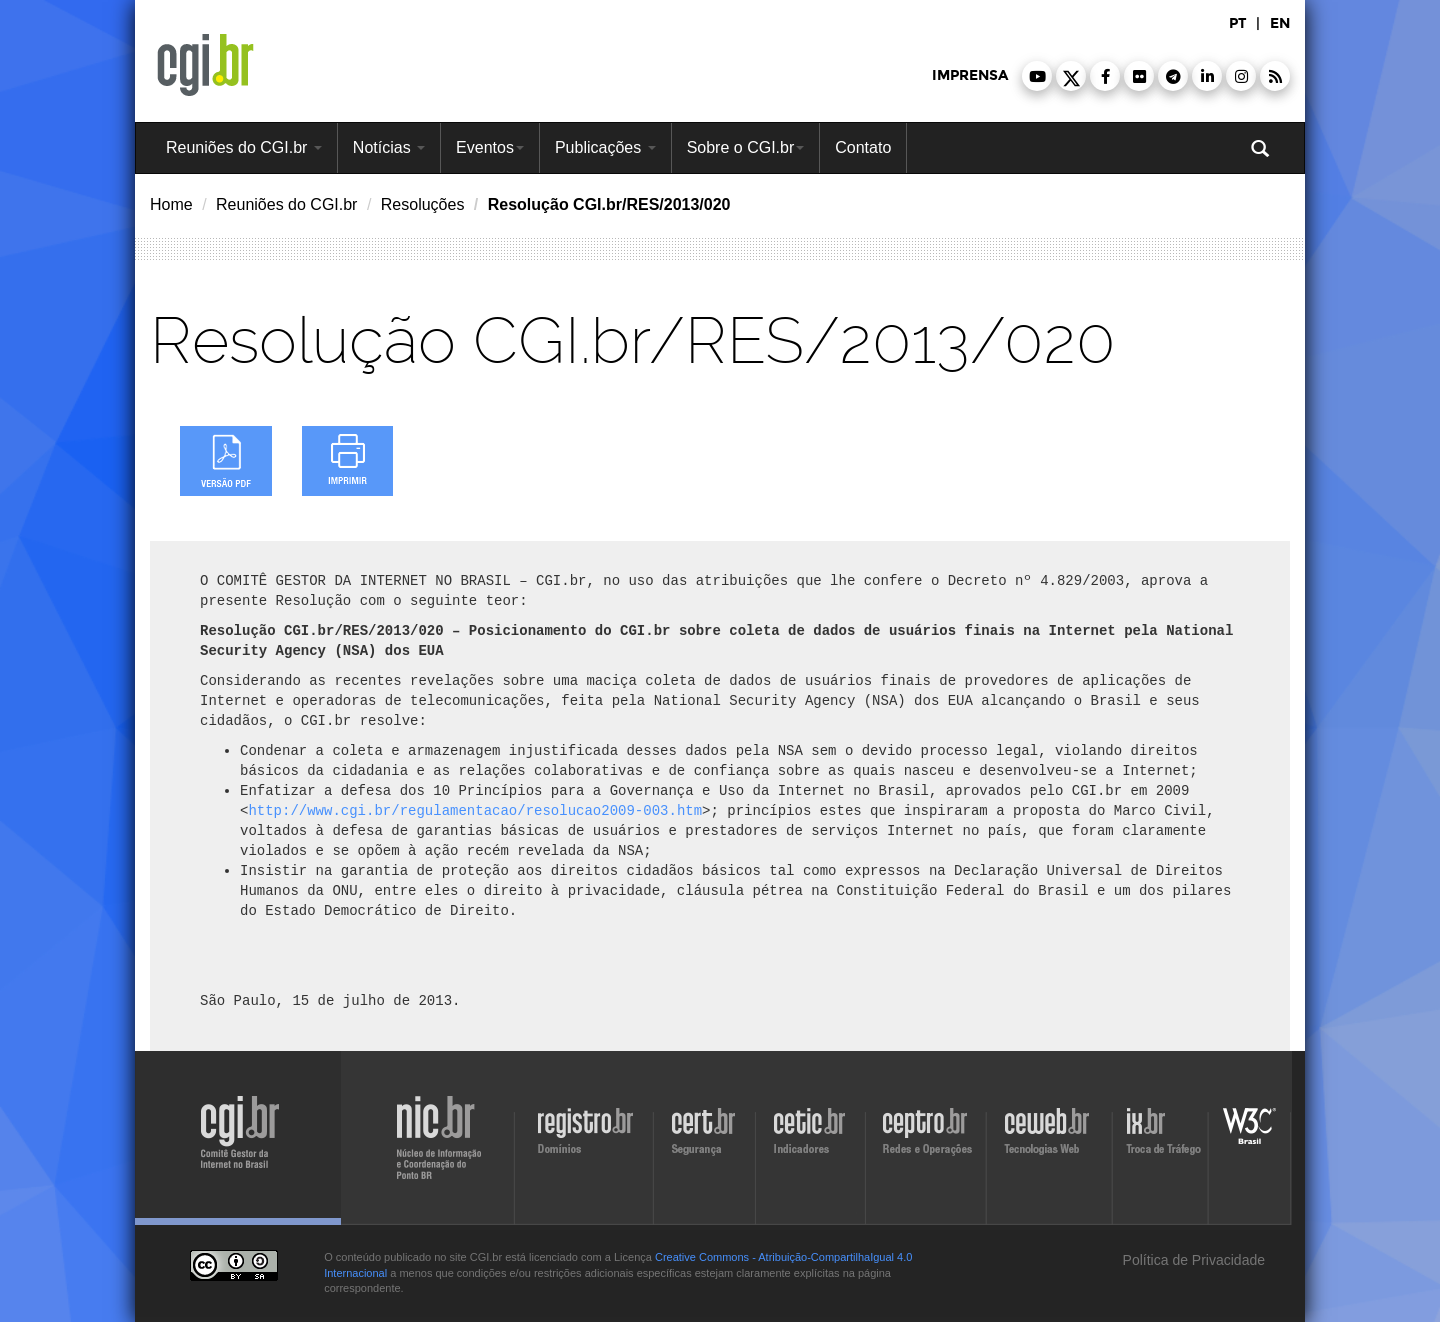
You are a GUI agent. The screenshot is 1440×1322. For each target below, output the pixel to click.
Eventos (490, 147)
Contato (863, 147)
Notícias (389, 147)
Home (171, 204)
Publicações (605, 147)
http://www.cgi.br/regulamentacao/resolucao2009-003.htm (475, 810)
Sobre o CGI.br (746, 147)
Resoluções (423, 204)
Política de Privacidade (1192, 1260)
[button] (1037, 76)
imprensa (970, 75)
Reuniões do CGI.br (244, 147)
